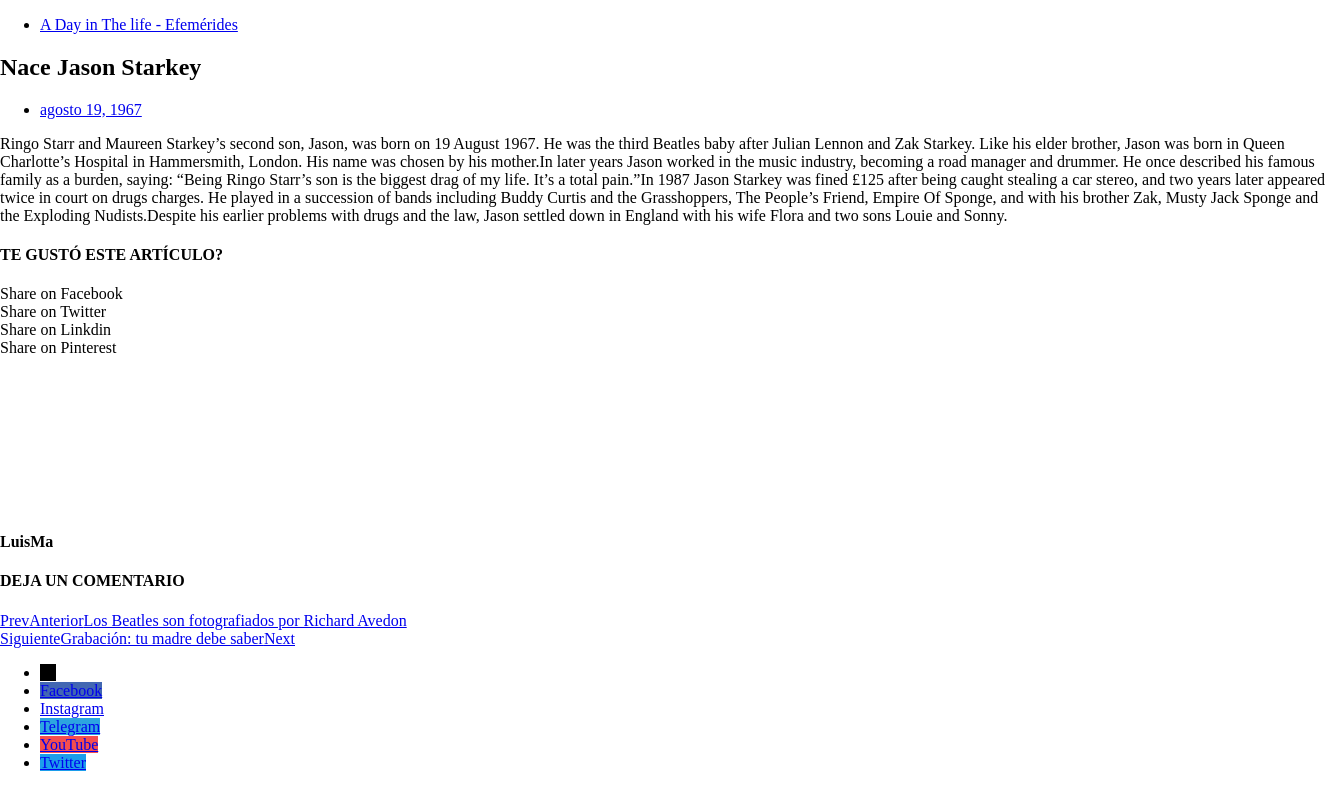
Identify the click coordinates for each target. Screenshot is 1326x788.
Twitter (63, 762)
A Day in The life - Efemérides (139, 24)
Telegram (70, 726)
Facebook (71, 690)
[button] (663, 294)
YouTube (69, 744)
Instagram (72, 708)
